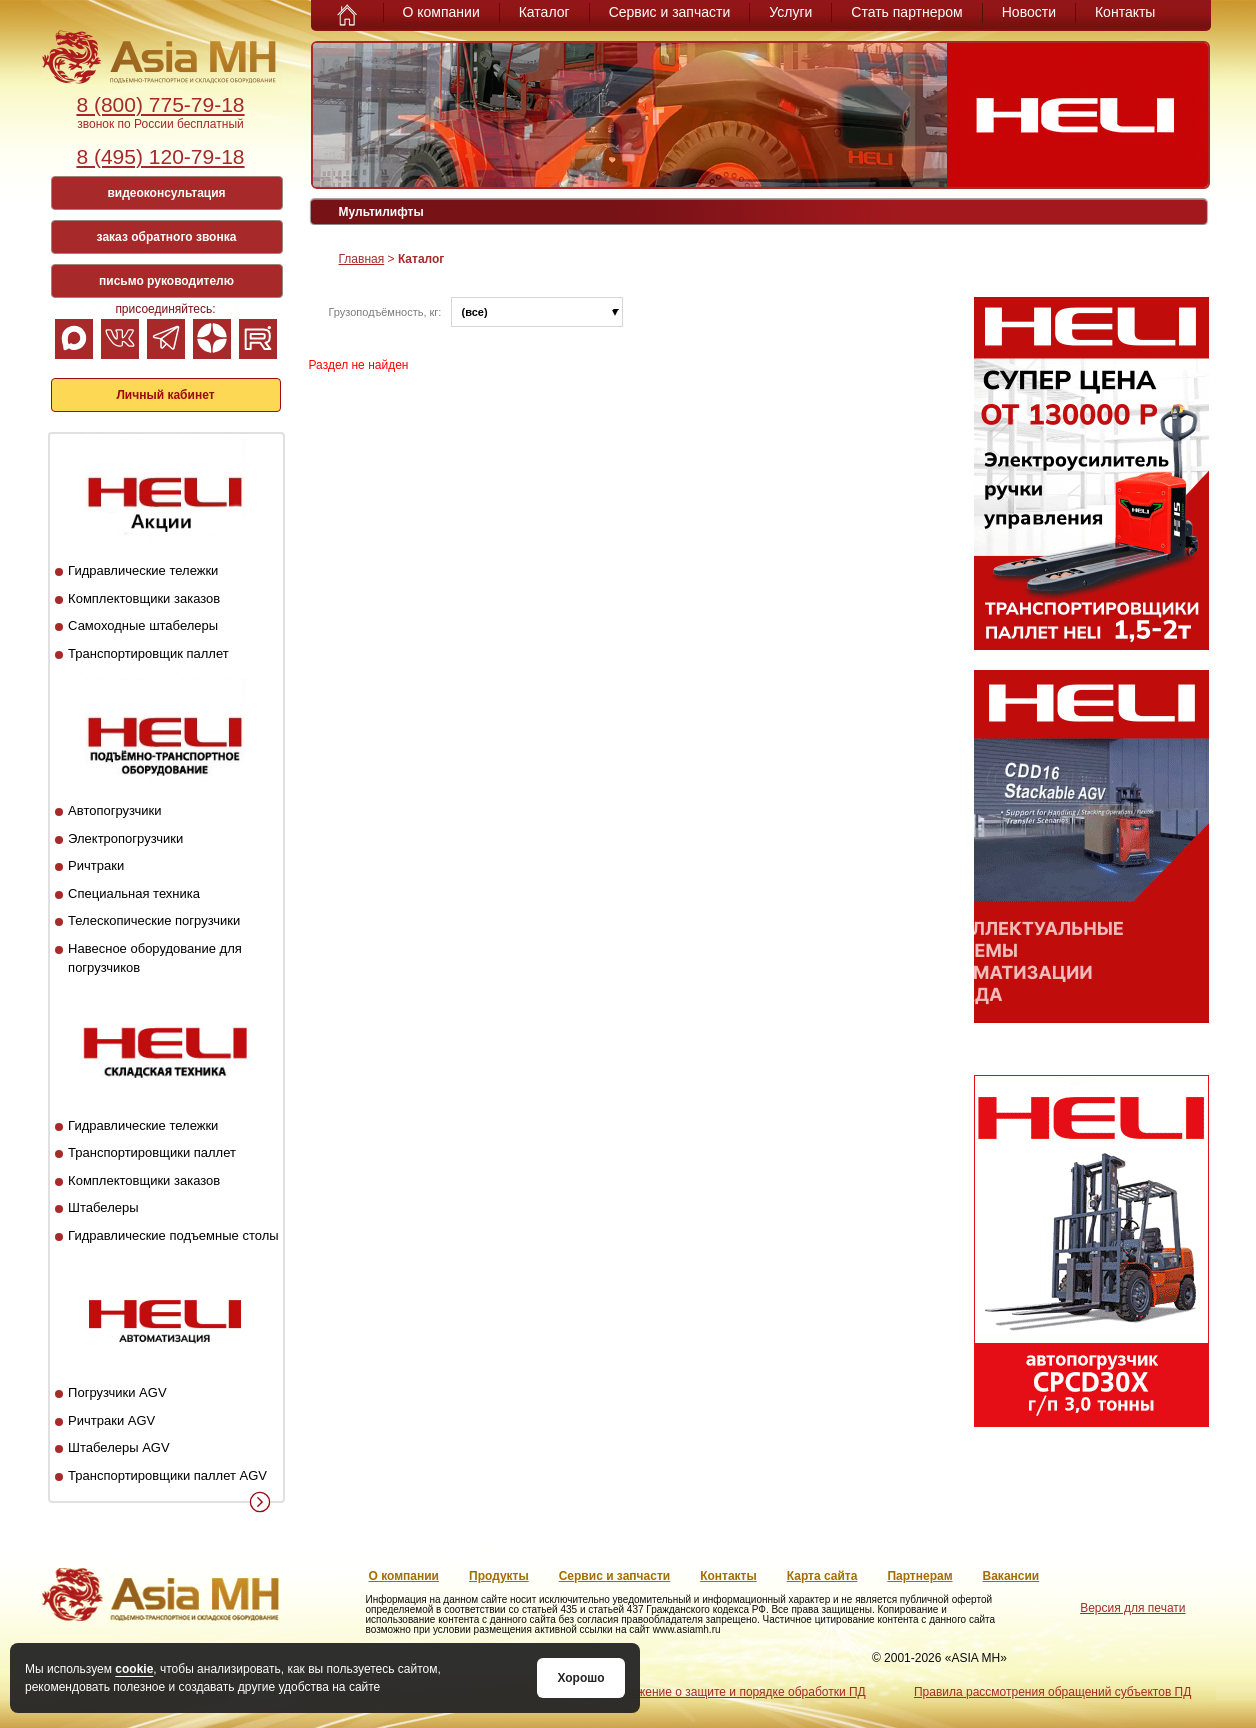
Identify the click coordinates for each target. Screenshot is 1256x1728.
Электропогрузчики (125, 838)
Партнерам (919, 1576)
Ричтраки (96, 865)
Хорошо (580, 1678)
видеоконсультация (166, 193)
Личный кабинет (165, 395)
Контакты (1125, 12)
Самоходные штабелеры (143, 625)
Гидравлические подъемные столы (173, 1235)
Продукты (499, 1576)
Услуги (790, 12)
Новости (1029, 12)
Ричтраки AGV (111, 1420)
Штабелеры (103, 1207)
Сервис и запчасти (670, 12)
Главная (362, 259)
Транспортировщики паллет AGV (167, 1475)
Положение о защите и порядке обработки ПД (736, 1692)
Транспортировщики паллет (152, 1152)
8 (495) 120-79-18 (160, 156)
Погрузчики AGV (117, 1392)
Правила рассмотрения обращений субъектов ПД (1052, 1692)
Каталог (544, 12)
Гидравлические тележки (143, 570)
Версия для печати (1132, 1608)
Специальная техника (134, 893)
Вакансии (1011, 1576)
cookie (134, 1669)
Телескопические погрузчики (154, 920)
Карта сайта (822, 1576)
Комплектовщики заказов (144, 598)
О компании (441, 12)
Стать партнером (906, 12)
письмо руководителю (166, 281)
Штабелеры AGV (119, 1447)
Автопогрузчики (114, 810)
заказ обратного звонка (167, 237)
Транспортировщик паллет (148, 653)
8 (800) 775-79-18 (160, 104)
